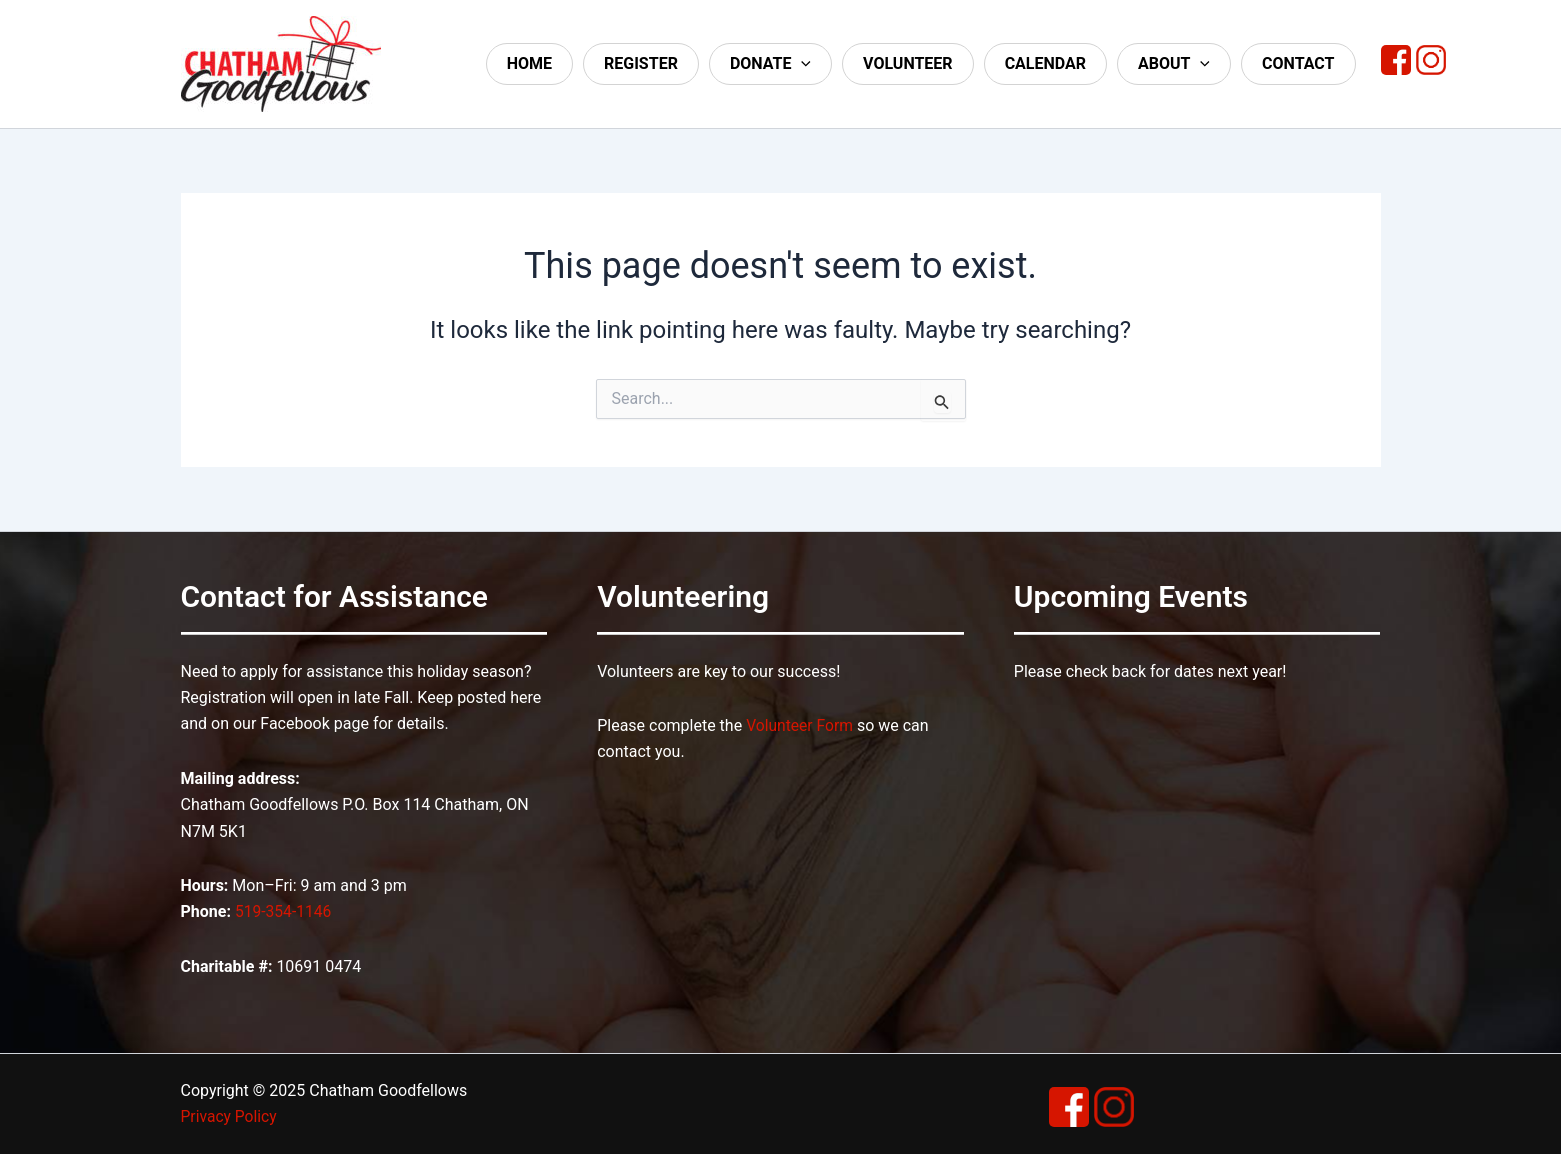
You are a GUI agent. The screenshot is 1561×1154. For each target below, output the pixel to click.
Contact (1298, 63)
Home (529, 63)
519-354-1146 (284, 911)
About (1174, 64)
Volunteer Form (800, 725)
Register (641, 63)
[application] (801, 64)
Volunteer (908, 63)
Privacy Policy (230, 1116)
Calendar (1045, 63)
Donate (770, 64)
